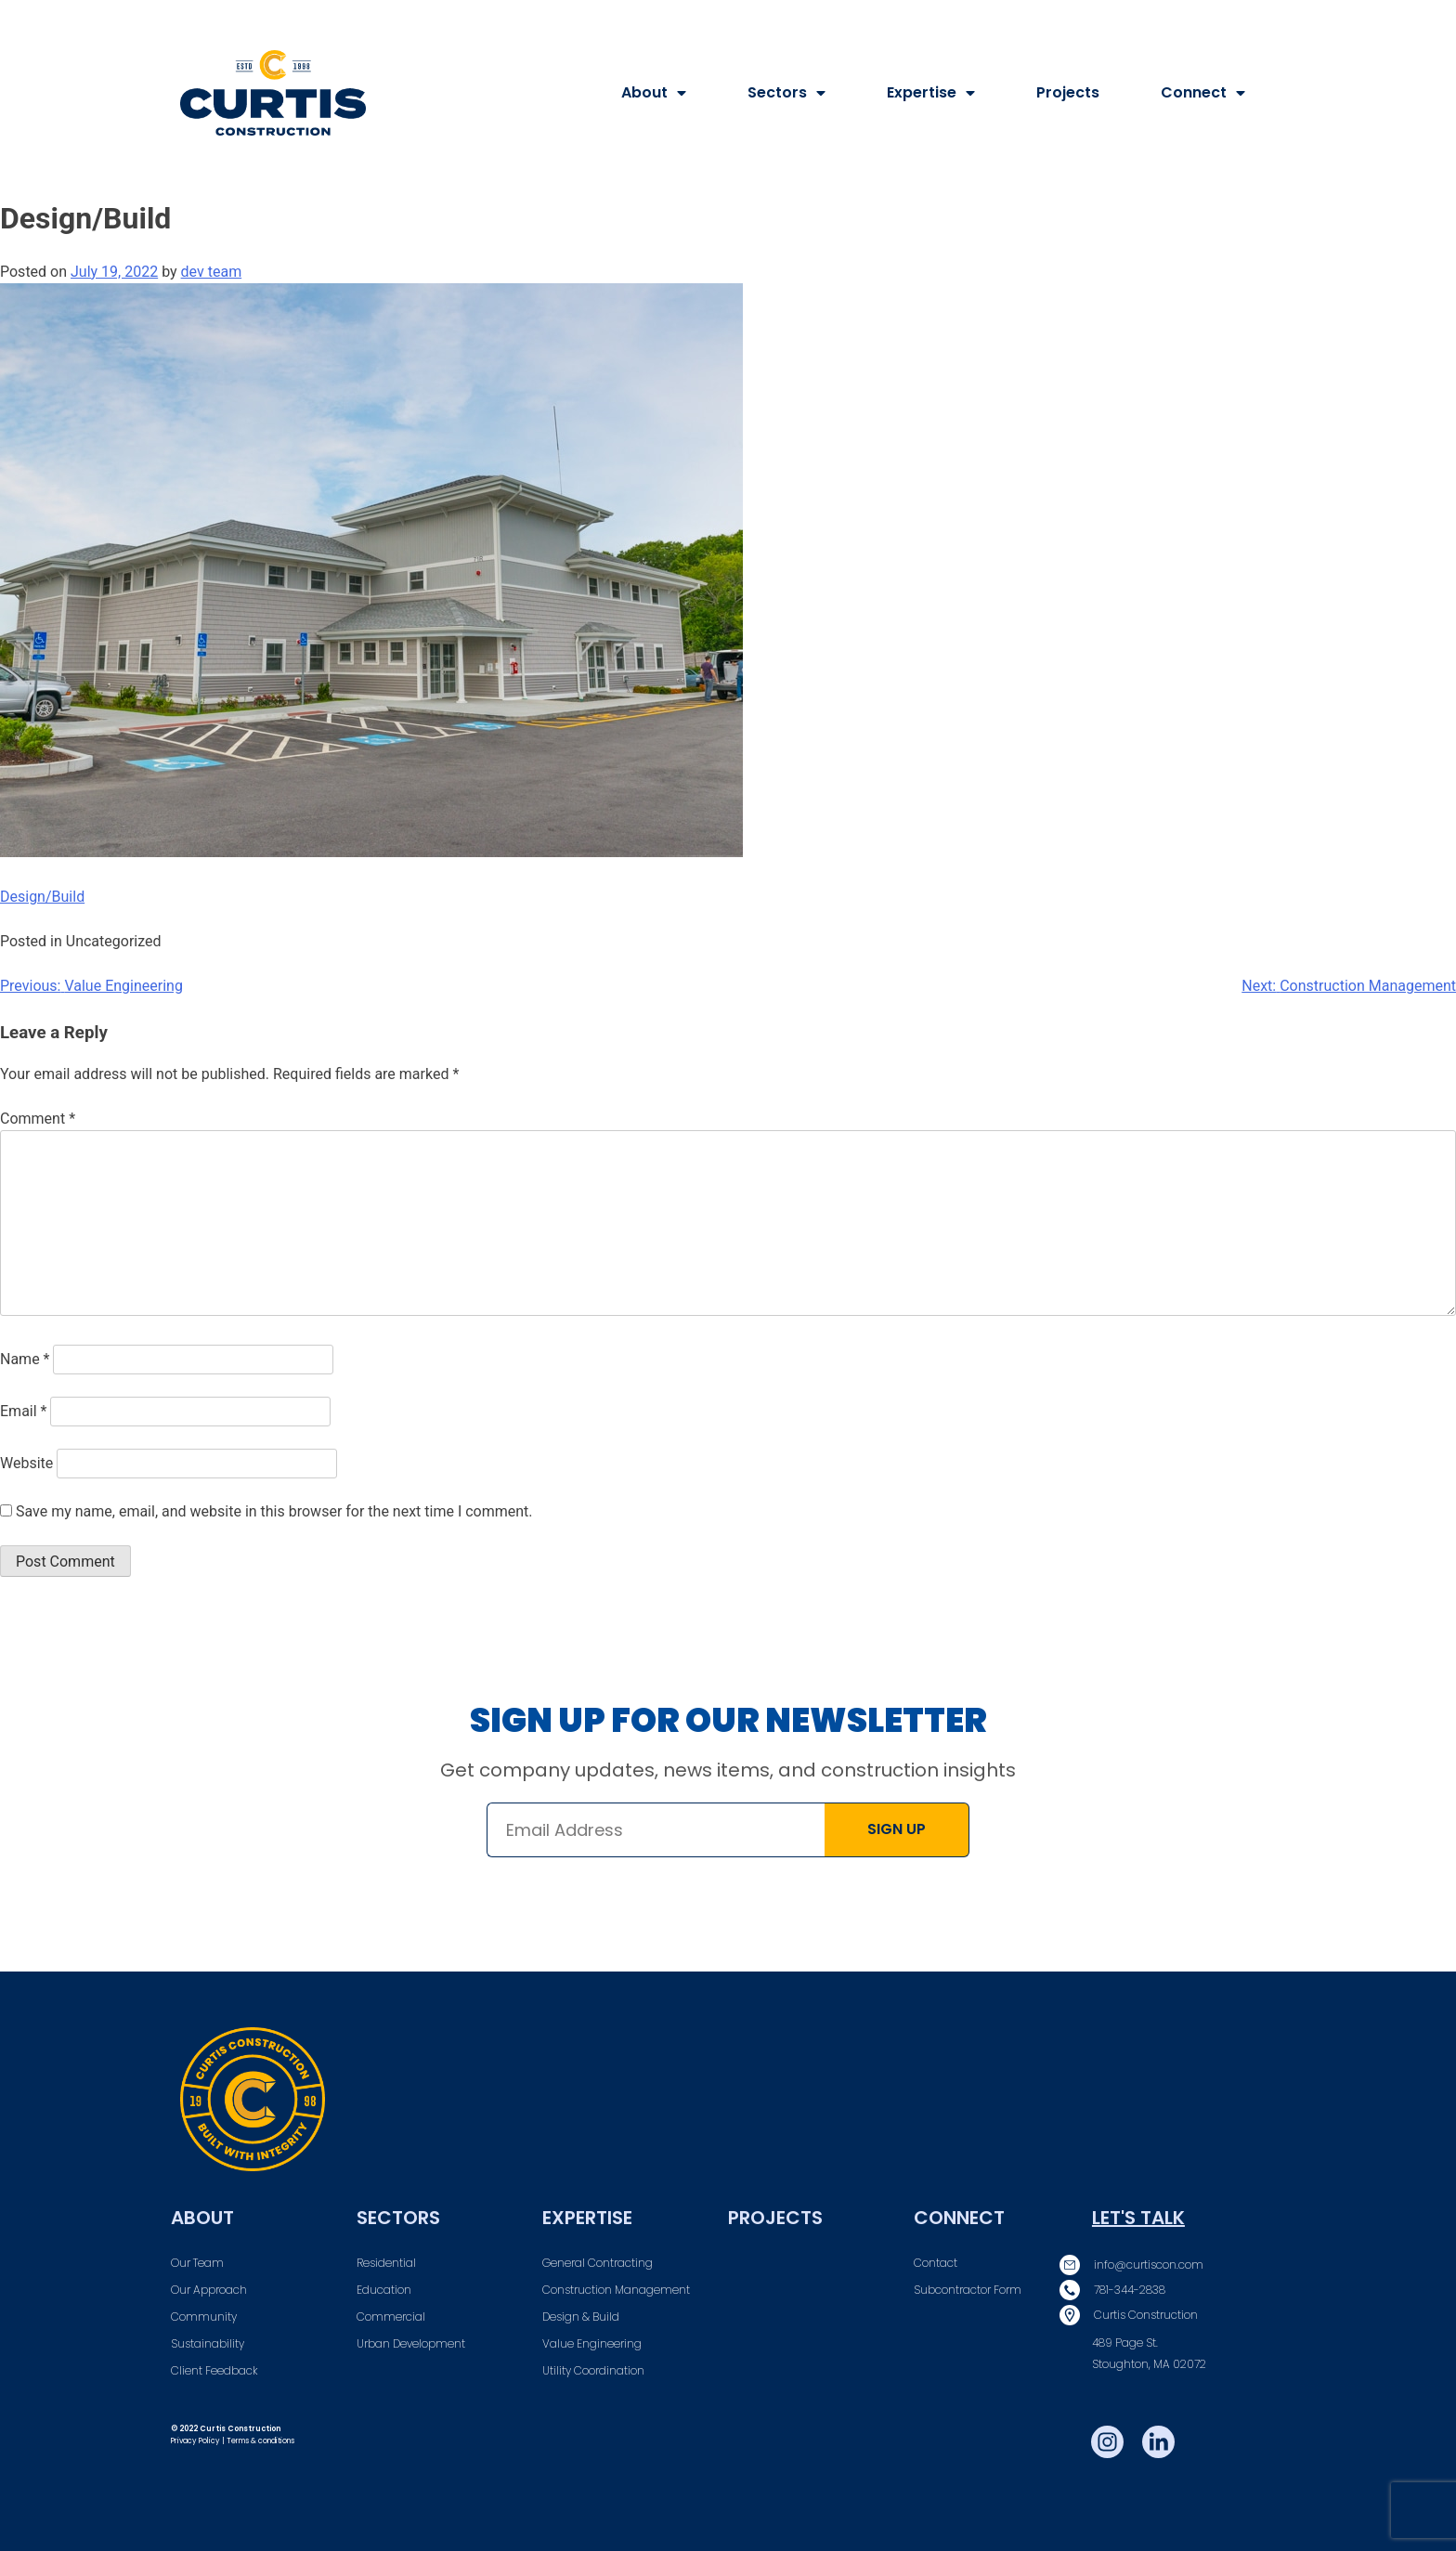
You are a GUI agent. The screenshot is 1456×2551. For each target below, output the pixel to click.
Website (26, 1463)
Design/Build (42, 896)
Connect (1203, 93)
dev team (211, 271)
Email (23, 1411)
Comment (37, 1118)
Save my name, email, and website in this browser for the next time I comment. (274, 1511)
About (653, 93)
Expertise (931, 93)
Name (25, 1359)
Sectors (787, 93)
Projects (1067, 92)
